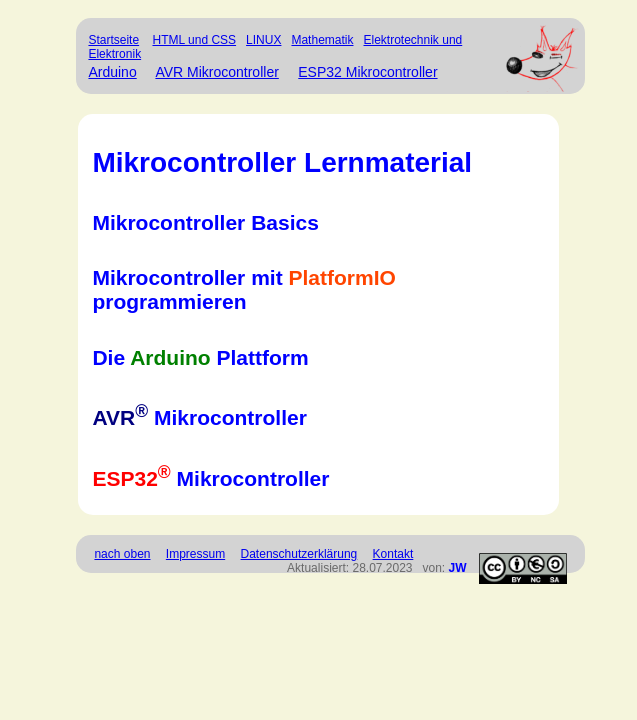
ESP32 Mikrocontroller (367, 72)
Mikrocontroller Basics (205, 222)
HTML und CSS (194, 40)
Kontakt (393, 554)
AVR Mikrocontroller (216, 72)
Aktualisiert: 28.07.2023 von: (376, 568)
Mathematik (322, 40)
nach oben (122, 554)
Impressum (195, 554)
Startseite (113, 40)
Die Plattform (200, 357)
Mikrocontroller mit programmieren (243, 289)
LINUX (263, 40)
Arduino (112, 72)
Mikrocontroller (199, 417)
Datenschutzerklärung (299, 554)
